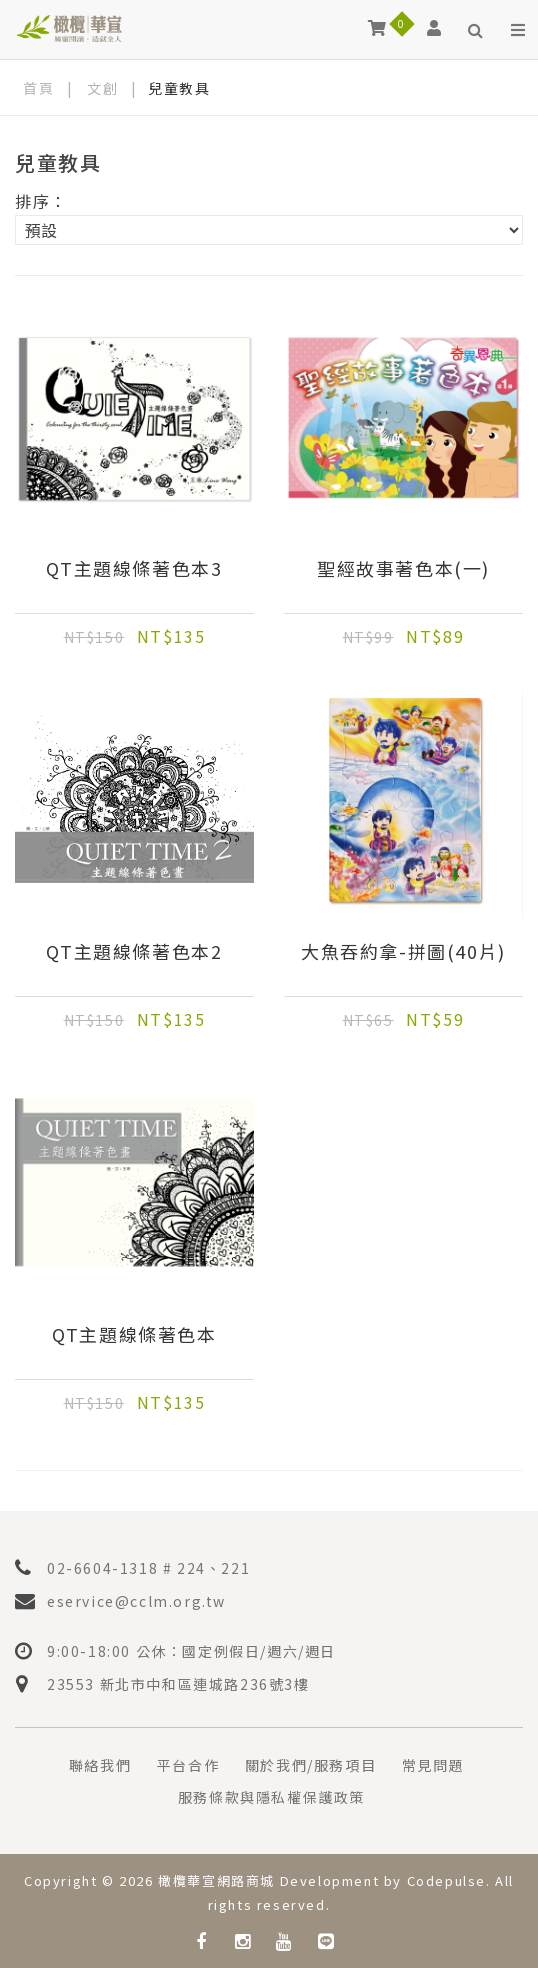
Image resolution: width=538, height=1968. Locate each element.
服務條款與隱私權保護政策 (271, 1797)
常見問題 (433, 1765)
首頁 (38, 88)
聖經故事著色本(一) (403, 569)
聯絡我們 (100, 1765)
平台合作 (188, 1765)
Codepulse (446, 1880)
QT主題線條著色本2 (134, 952)
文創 (102, 88)
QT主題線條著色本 (134, 1335)
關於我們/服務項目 (310, 1765)
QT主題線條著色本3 (134, 569)
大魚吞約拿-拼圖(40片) (403, 952)
